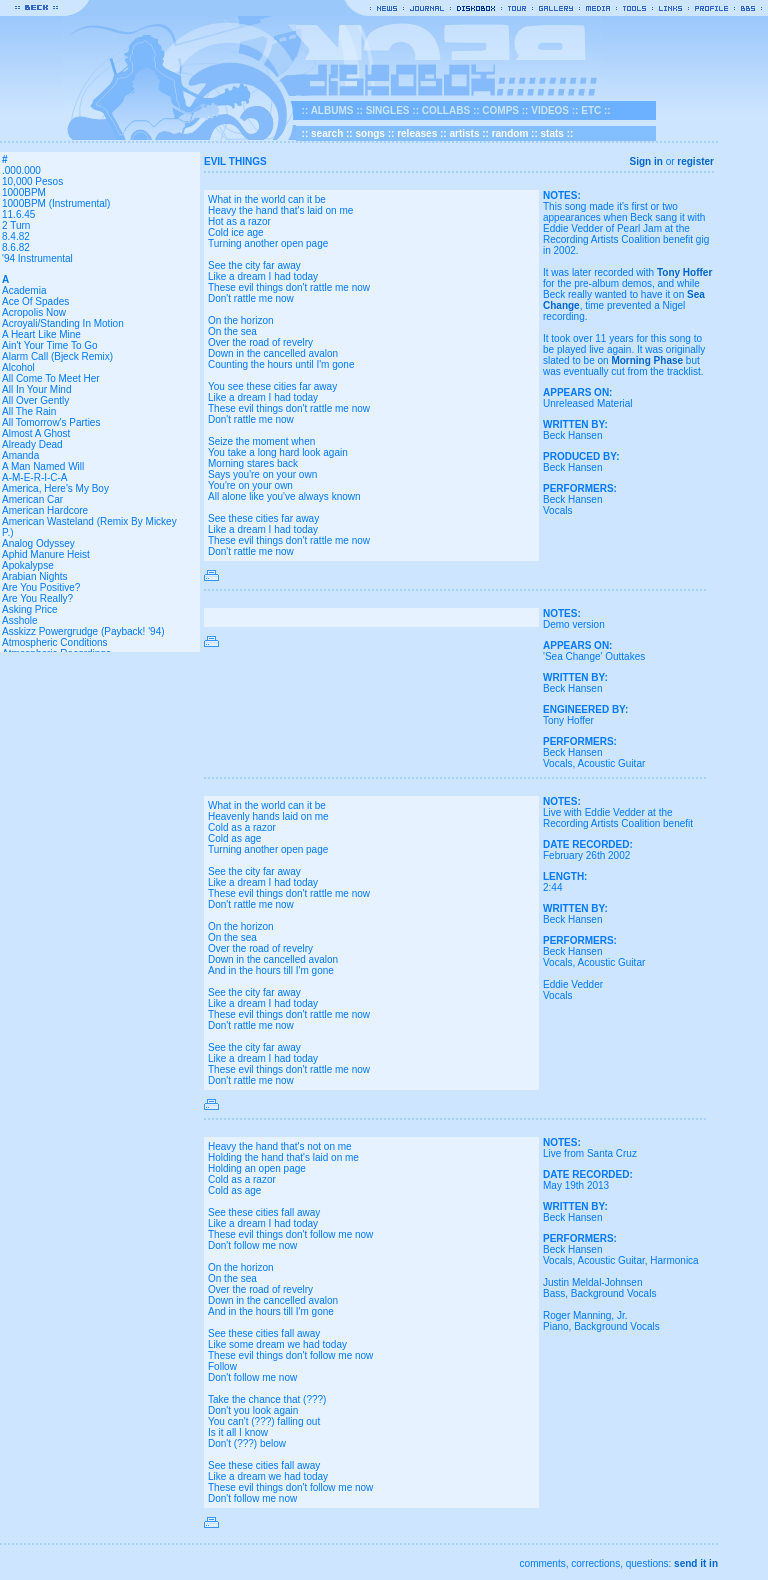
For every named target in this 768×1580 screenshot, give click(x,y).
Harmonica (674, 1260)
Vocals (557, 510)
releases (417, 133)
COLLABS (446, 110)
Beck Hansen (572, 435)
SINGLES (388, 110)
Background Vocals (614, 1293)
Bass (554, 1293)
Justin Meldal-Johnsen (593, 1282)
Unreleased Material (588, 403)
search (327, 133)
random (510, 133)
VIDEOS (550, 110)
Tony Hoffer (684, 272)
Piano (556, 1326)
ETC (591, 110)
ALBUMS (332, 110)
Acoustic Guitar (611, 763)
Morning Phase (647, 360)
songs (369, 133)
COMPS (500, 110)
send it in (696, 1563)
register (695, 161)
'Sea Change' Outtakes (594, 656)
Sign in (646, 161)
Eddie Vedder (573, 984)
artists (464, 133)
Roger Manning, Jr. (585, 1315)
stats (552, 133)
